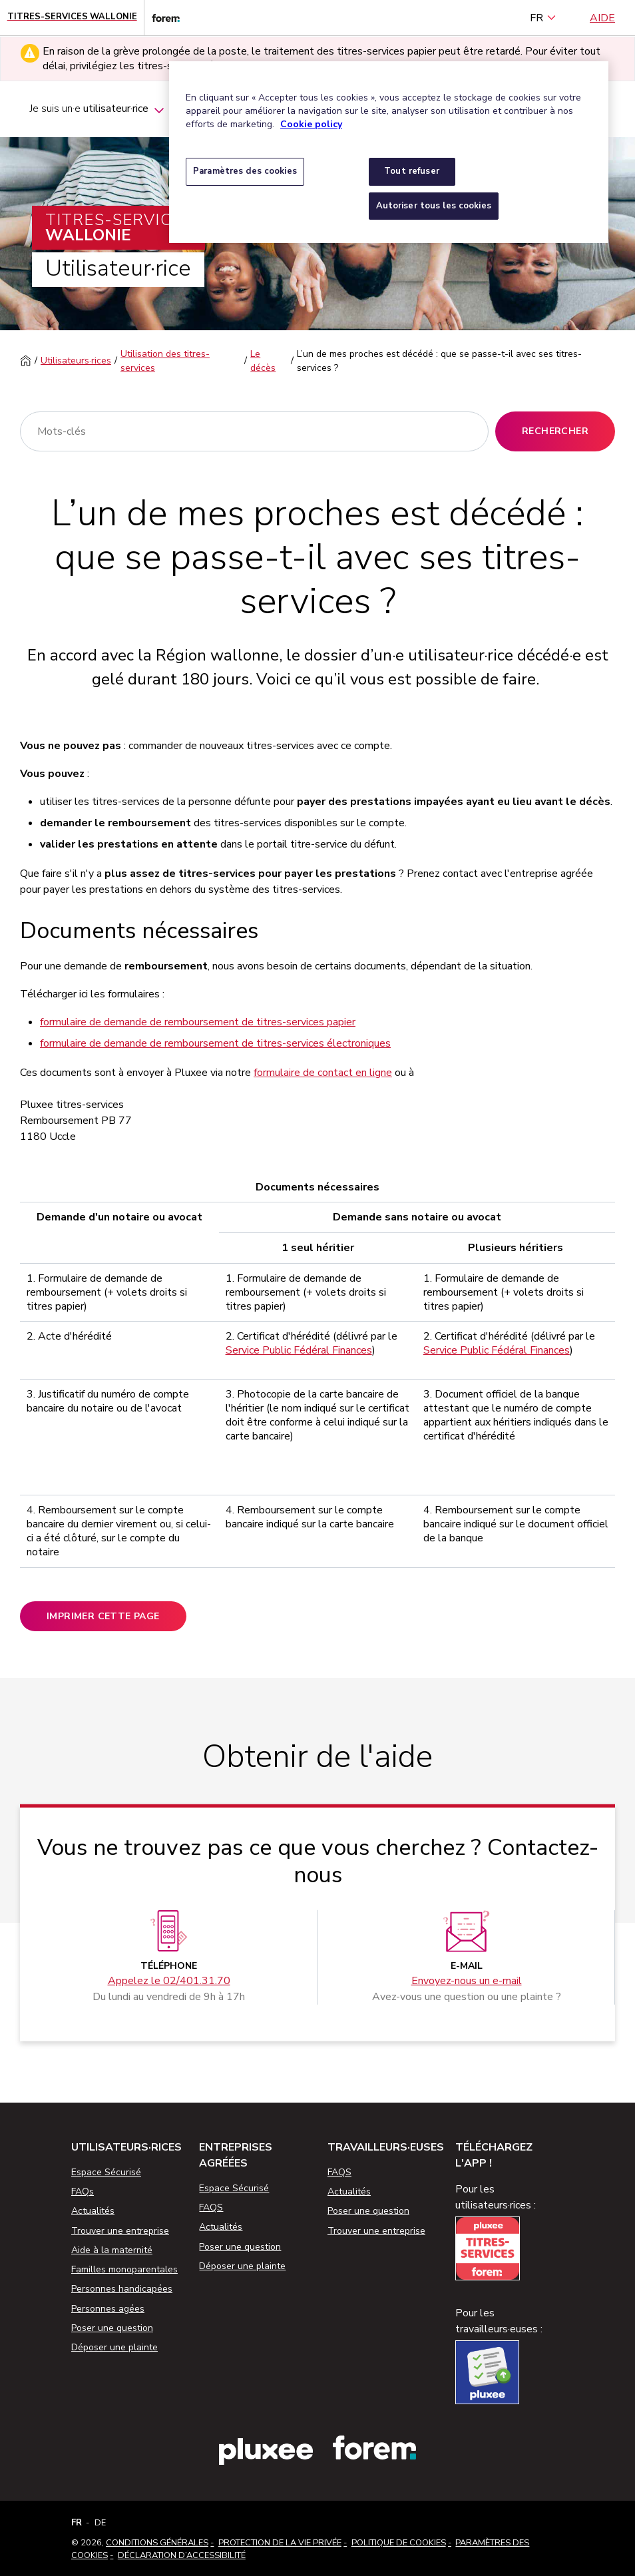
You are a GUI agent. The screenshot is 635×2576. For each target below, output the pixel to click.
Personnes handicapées (121, 2288)
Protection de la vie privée (279, 2543)
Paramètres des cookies (245, 171)
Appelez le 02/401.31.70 (169, 1980)
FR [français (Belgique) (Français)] (543, 18)
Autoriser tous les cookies (433, 206)
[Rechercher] (254, 431)
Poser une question (112, 2328)
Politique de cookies (398, 2543)
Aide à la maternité (111, 2250)
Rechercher (555, 431)
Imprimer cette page (103, 1616)
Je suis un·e (98, 110)
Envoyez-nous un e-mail (466, 1980)
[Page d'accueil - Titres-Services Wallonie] (72, 17)
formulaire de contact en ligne (323, 1072)
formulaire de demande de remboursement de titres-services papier (197, 1022)
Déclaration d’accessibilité (182, 2555)
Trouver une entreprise (120, 2230)
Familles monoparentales (124, 2269)
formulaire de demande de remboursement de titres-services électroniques (215, 1043)
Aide (602, 18)
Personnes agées (107, 2308)
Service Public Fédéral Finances (299, 1350)
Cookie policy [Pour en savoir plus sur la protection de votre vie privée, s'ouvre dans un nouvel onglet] (311, 124)
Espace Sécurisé (106, 2172)
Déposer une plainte (114, 2347)
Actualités (92, 2210)
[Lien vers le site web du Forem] (162, 17)
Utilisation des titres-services (165, 361)
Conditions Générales (157, 2543)
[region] (388, 152)
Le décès (263, 361)
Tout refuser (411, 171)
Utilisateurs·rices (76, 360)
